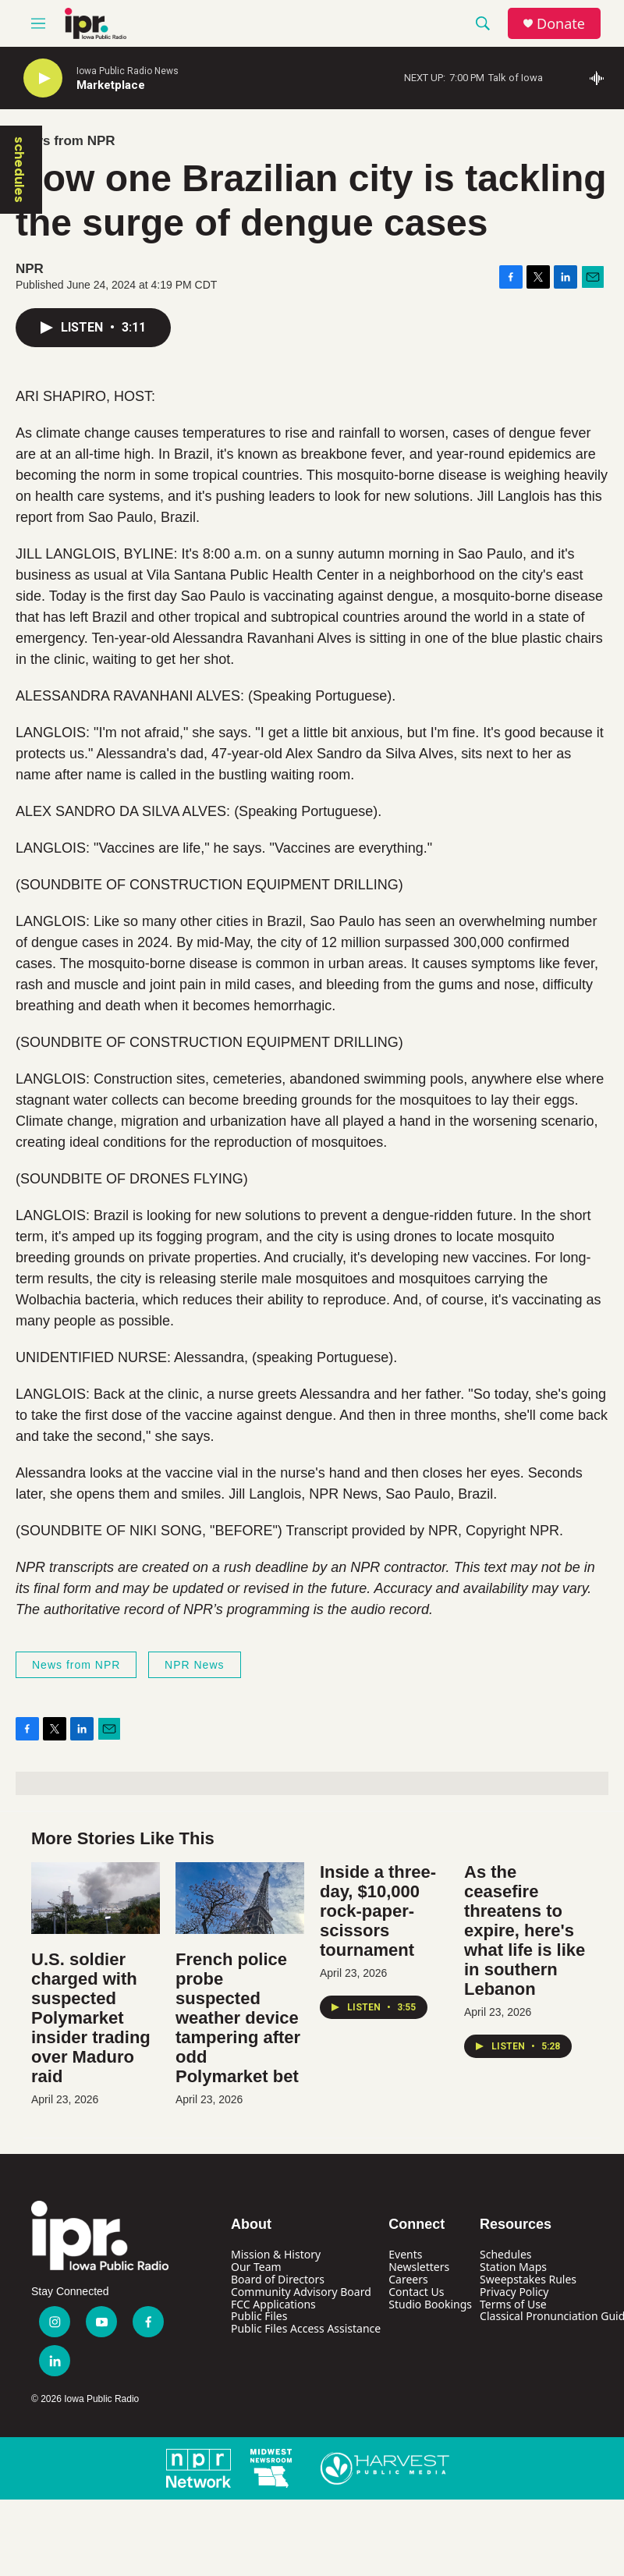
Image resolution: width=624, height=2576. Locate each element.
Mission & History (276, 2254)
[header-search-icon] (483, 23)
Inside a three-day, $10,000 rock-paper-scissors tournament (378, 1911)
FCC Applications (273, 2304)
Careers (407, 2279)
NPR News (194, 1665)
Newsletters (418, 2266)
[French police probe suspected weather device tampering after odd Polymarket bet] (240, 1898)
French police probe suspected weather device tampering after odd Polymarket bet (238, 2018)
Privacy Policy (514, 2291)
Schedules (505, 2254)
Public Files (259, 2315)
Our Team (256, 2266)
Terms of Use (513, 2304)
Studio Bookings (430, 2304)
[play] (42, 78)
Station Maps (513, 2266)
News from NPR (65, 140)
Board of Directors (277, 2279)
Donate (561, 24)
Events (405, 2254)
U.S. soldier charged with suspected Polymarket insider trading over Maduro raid (91, 2018)
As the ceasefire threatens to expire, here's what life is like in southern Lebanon (524, 1930)
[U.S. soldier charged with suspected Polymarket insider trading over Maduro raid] (95, 1898)
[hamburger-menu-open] (38, 23)
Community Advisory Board (301, 2291)
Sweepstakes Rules (528, 2279)
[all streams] (601, 78)
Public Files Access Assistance (306, 2328)
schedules (19, 170)
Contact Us (416, 2291)
